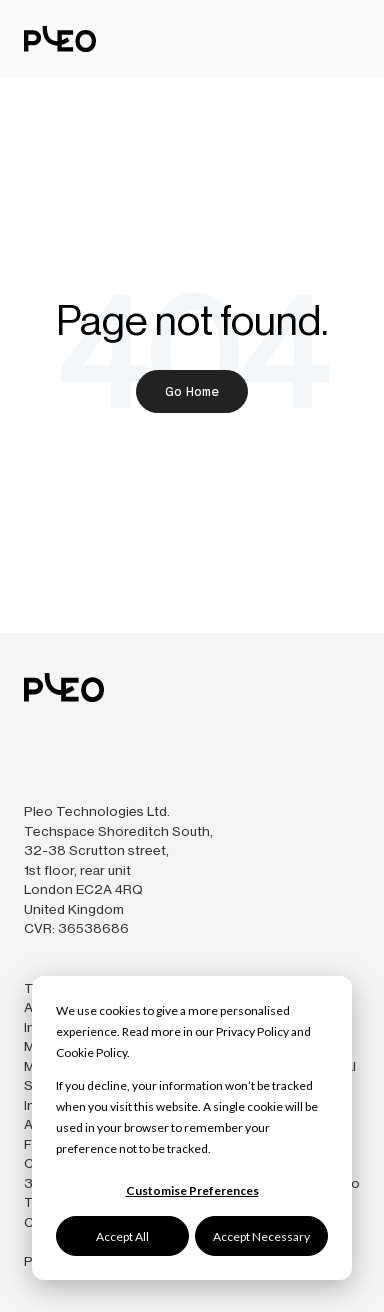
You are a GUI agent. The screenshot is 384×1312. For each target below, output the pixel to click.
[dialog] (192, 1128)
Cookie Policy (91, 1052)
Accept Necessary (261, 1236)
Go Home (192, 391)
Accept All (122, 1236)
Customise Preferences (192, 1190)
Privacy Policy (252, 1031)
